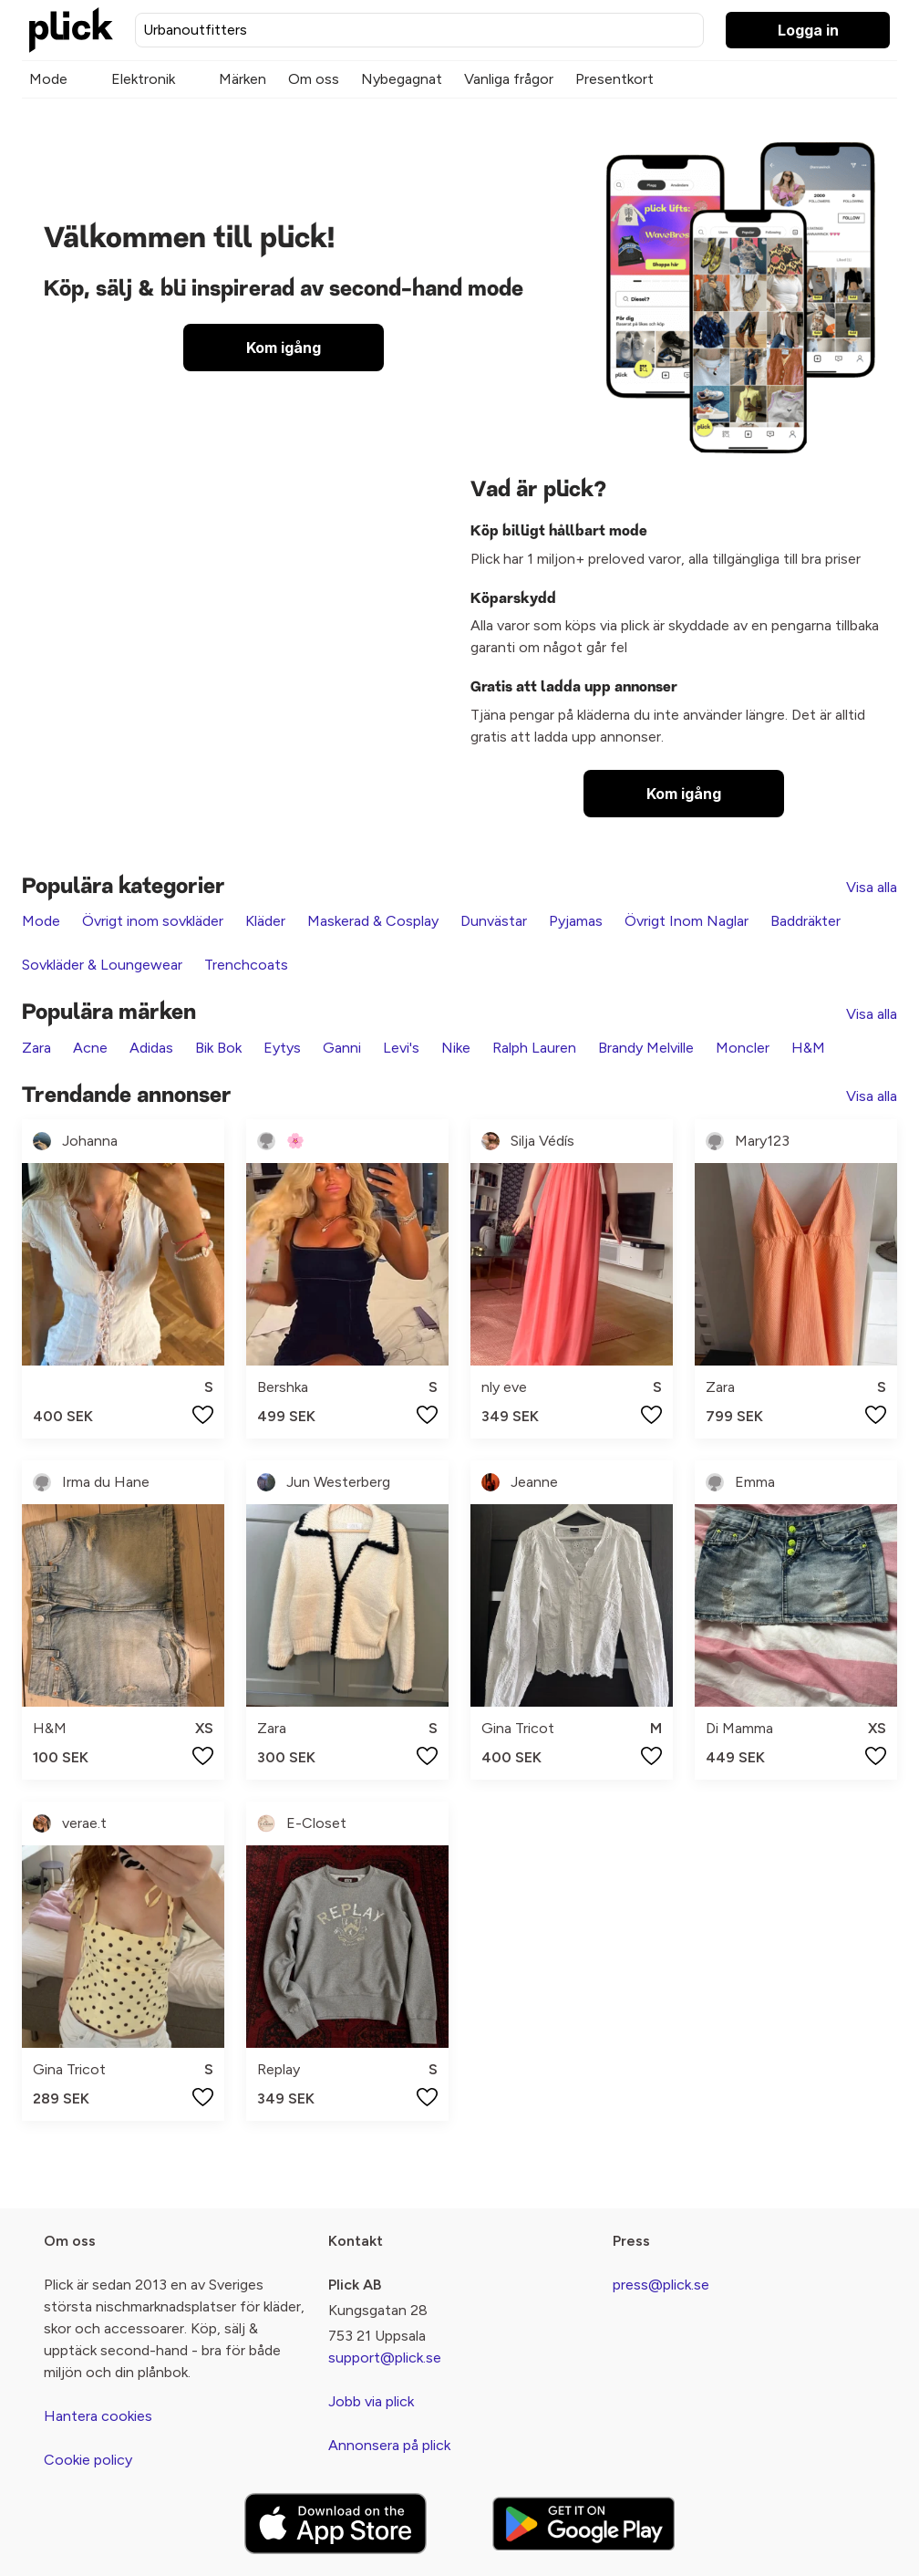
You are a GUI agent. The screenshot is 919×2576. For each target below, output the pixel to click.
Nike (455, 1047)
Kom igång (283, 347)
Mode (48, 79)
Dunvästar (493, 921)
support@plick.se (384, 2357)
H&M (808, 1047)
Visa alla (871, 887)
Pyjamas (576, 921)
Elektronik (143, 79)
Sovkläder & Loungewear (102, 964)
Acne (90, 1047)
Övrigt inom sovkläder (152, 921)
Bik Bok (218, 1047)
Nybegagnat (401, 79)
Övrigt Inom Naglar (687, 921)
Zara (36, 1047)
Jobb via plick (371, 2401)
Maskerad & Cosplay (373, 921)
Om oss (313, 79)
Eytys (282, 1047)
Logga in (808, 30)
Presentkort (614, 79)
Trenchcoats (246, 964)
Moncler (742, 1047)
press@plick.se (661, 2284)
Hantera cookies (98, 2416)
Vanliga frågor (508, 79)
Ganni (342, 1047)
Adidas (151, 1047)
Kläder (265, 921)
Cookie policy (88, 2459)
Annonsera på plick (389, 2445)
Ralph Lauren (534, 1047)
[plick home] (71, 30)
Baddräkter (805, 921)
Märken (242, 79)
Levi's (401, 1047)
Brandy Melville (646, 1047)
